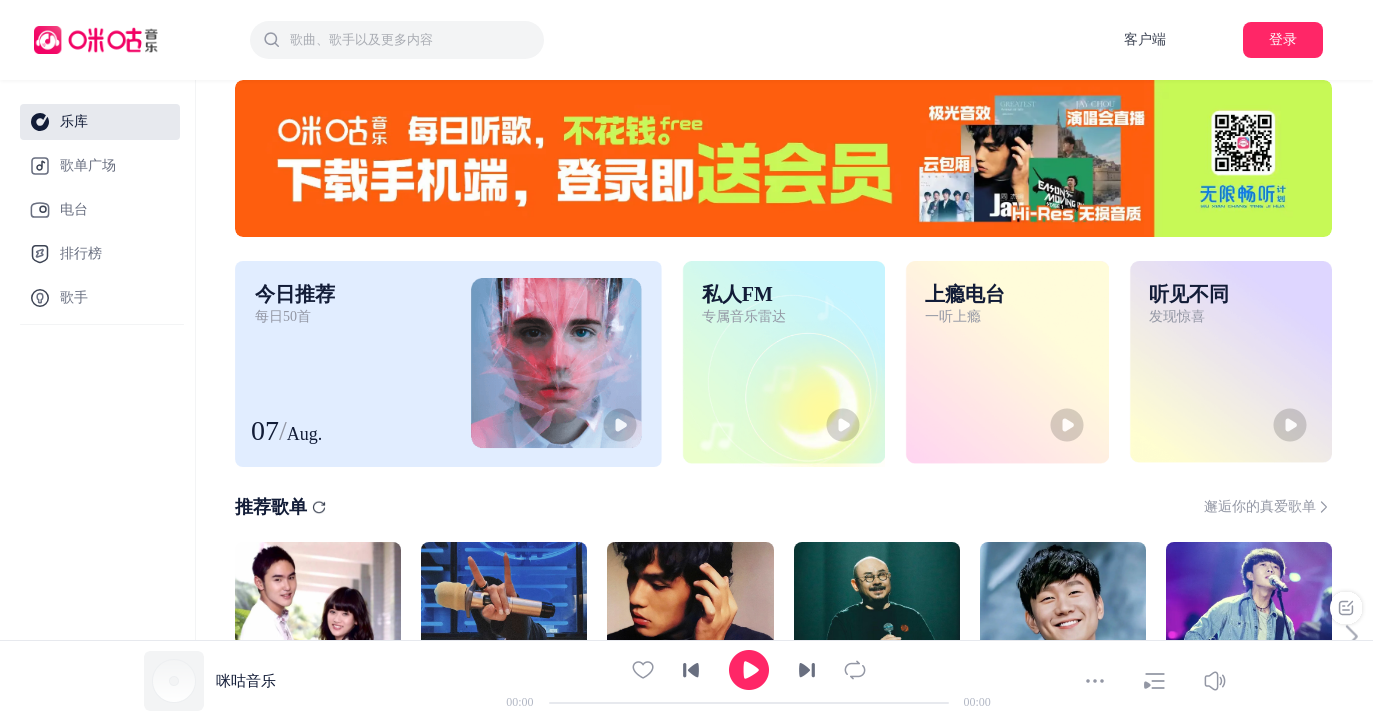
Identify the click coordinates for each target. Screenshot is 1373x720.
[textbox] (411, 40)
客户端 (1145, 39)
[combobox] (397, 40)
